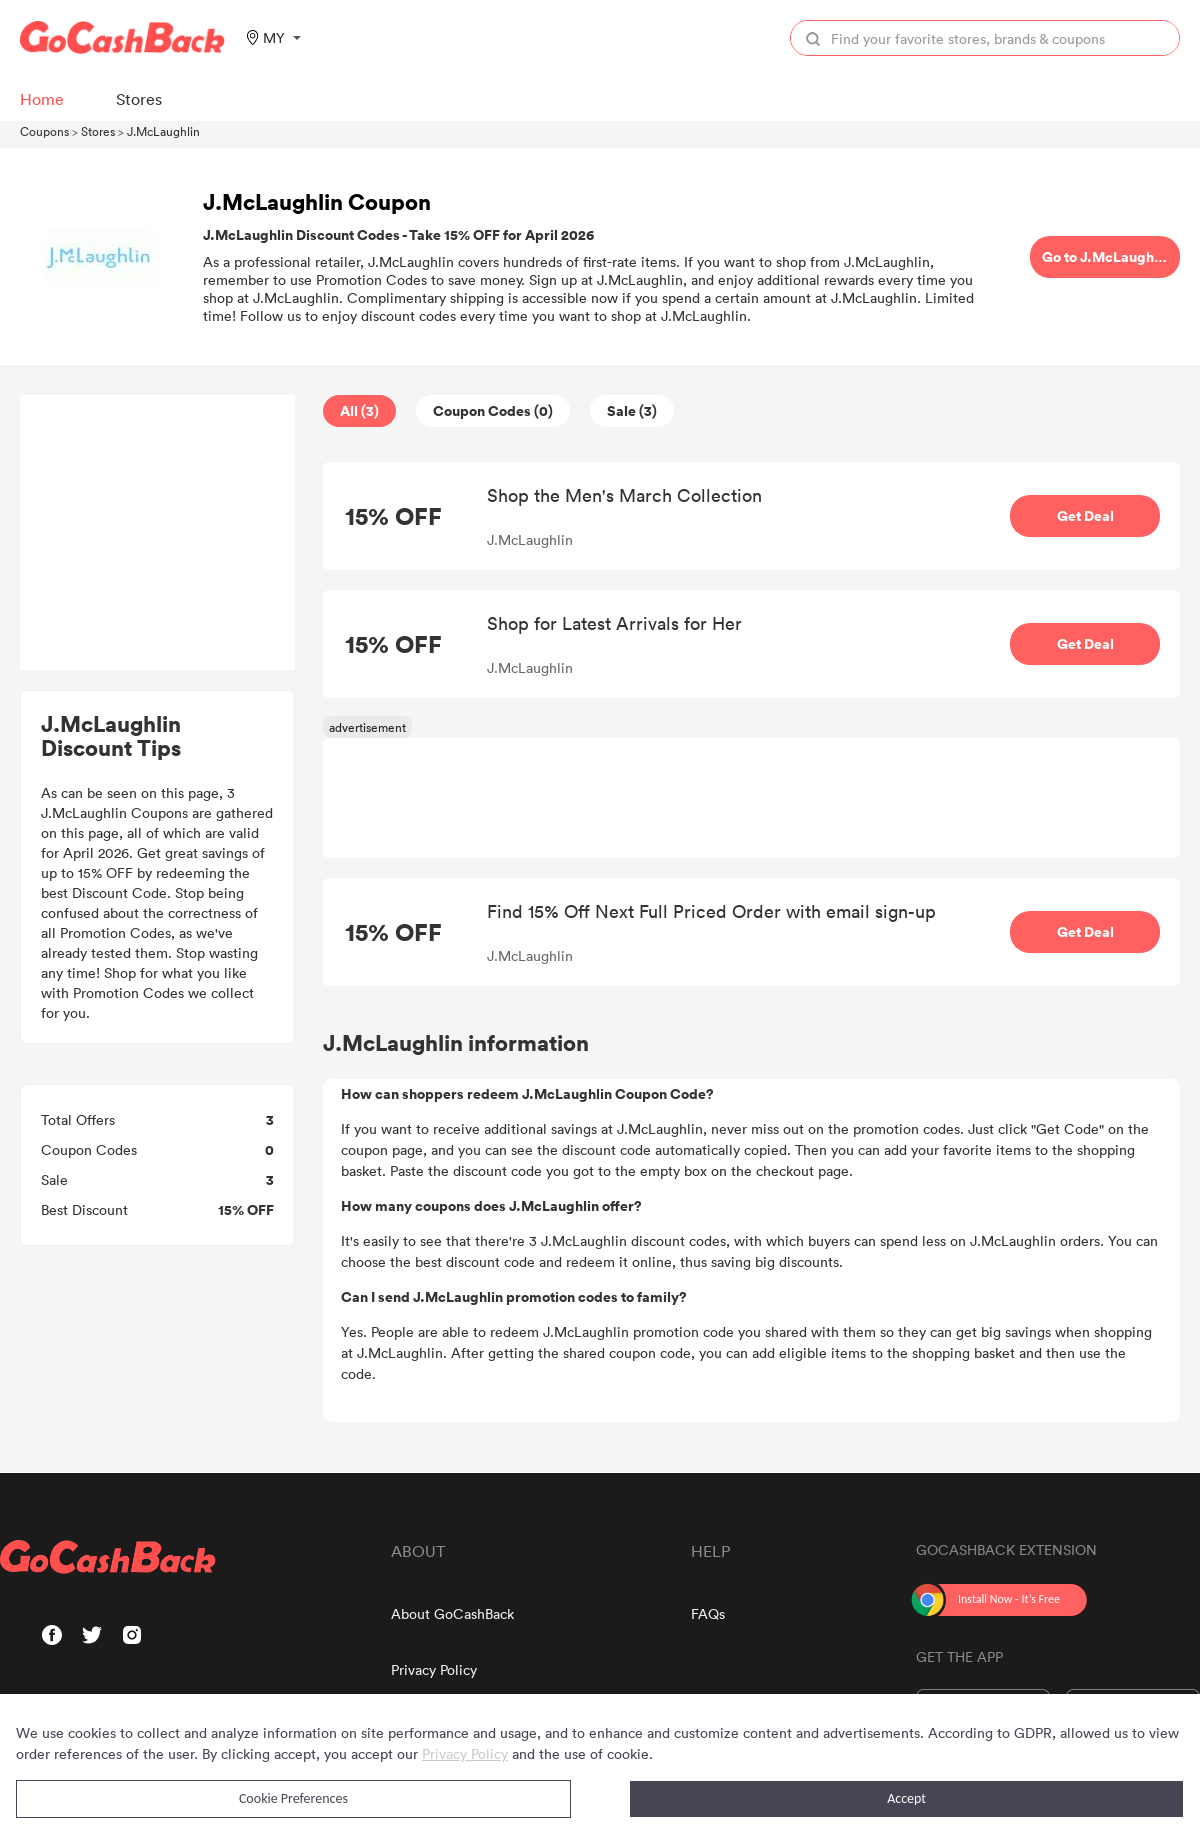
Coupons (44, 131)
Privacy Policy (434, 1669)
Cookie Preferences (293, 1798)
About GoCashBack (452, 1613)
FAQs (708, 1613)
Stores (98, 131)
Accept (906, 1798)
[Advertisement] (158, 533)
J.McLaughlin (163, 131)
